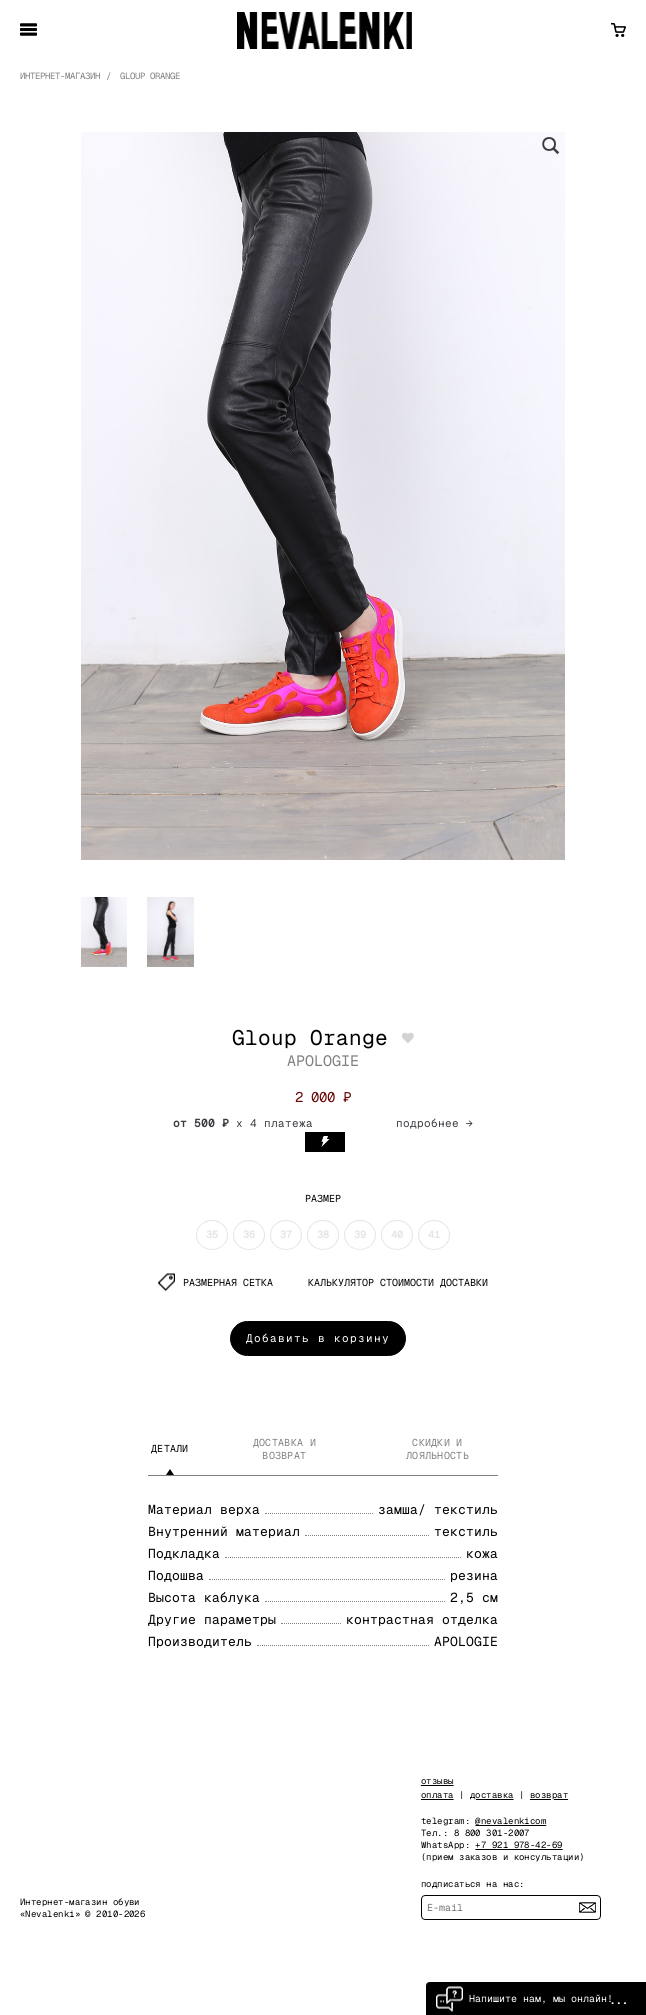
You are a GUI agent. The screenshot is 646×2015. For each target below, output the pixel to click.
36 (249, 1234)
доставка (492, 1795)
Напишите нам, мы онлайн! (524, 1998)
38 (323, 1234)
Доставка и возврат (284, 1449)
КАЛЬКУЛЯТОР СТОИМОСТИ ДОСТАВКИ (398, 1282)
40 (397, 1234)
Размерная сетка (215, 1282)
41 (434, 1234)
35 (212, 1234)
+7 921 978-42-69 (518, 1845)
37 (286, 1234)
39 (360, 1234)
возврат (549, 1795)
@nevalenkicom (510, 1821)
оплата (437, 1795)
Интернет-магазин (60, 76)
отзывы (437, 1781)
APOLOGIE (323, 1060)
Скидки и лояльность (437, 1449)
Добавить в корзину (318, 1338)
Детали (170, 1448)
